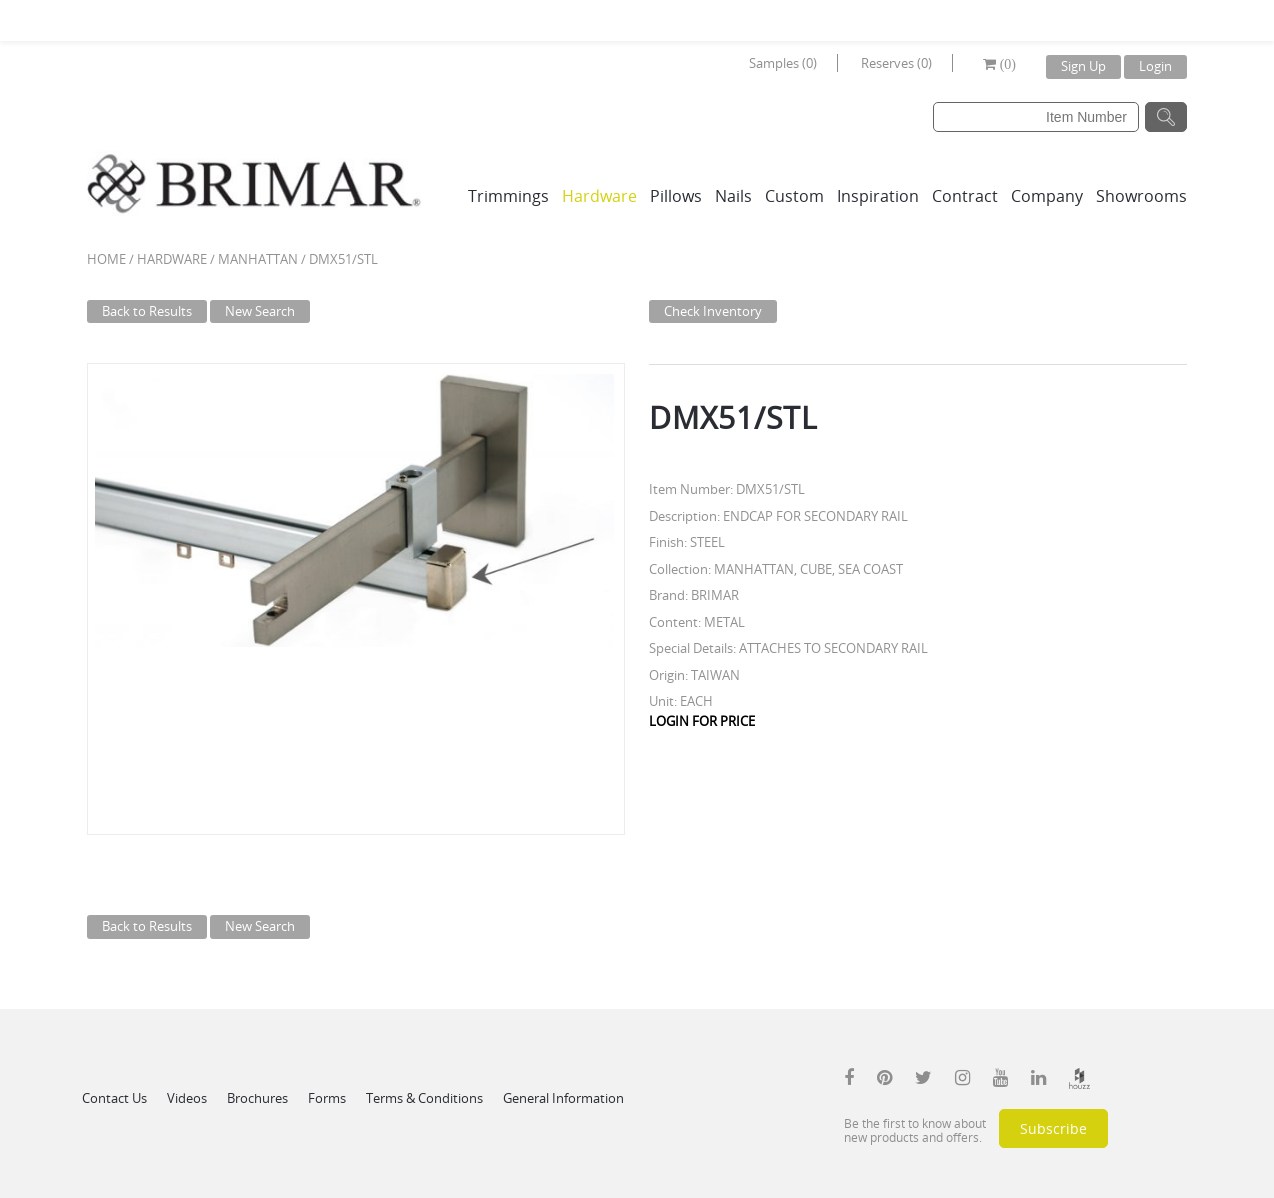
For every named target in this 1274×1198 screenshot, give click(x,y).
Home (106, 259)
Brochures (257, 1098)
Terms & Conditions (424, 1098)
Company (1047, 196)
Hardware (599, 196)
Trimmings (508, 196)
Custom (794, 196)
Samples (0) (783, 63)
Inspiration (878, 196)
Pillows (676, 196)
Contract (965, 196)
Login (1155, 66)
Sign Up (1083, 66)
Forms (327, 1098)
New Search (260, 311)
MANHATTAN (258, 259)
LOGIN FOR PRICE (702, 721)
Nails (733, 196)
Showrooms (1141, 196)
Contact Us (114, 1098)
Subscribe (1053, 1128)
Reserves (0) (896, 63)
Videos (187, 1098)
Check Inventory (713, 311)
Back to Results (147, 311)
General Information (563, 1098)
